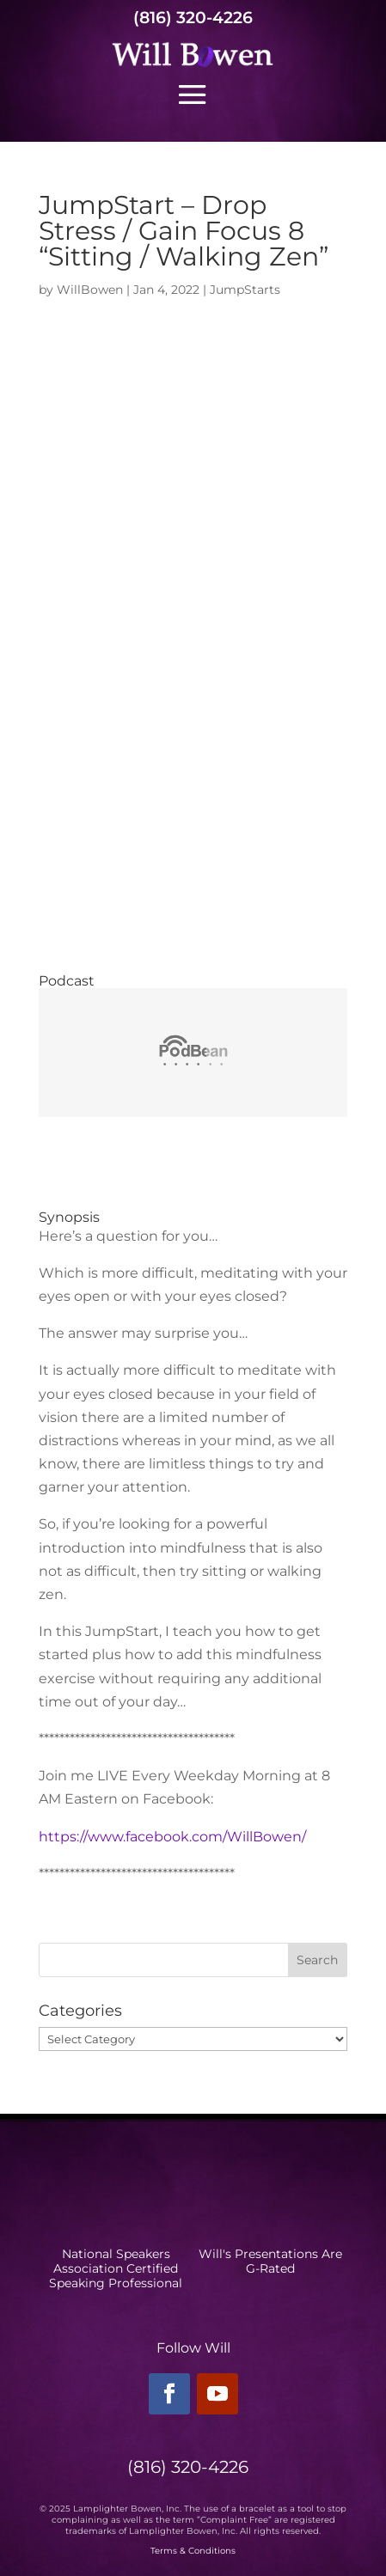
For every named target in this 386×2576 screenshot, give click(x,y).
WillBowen (90, 289)
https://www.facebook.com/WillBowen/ (172, 1836)
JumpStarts (245, 289)
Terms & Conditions (193, 2550)
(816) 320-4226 (193, 17)
